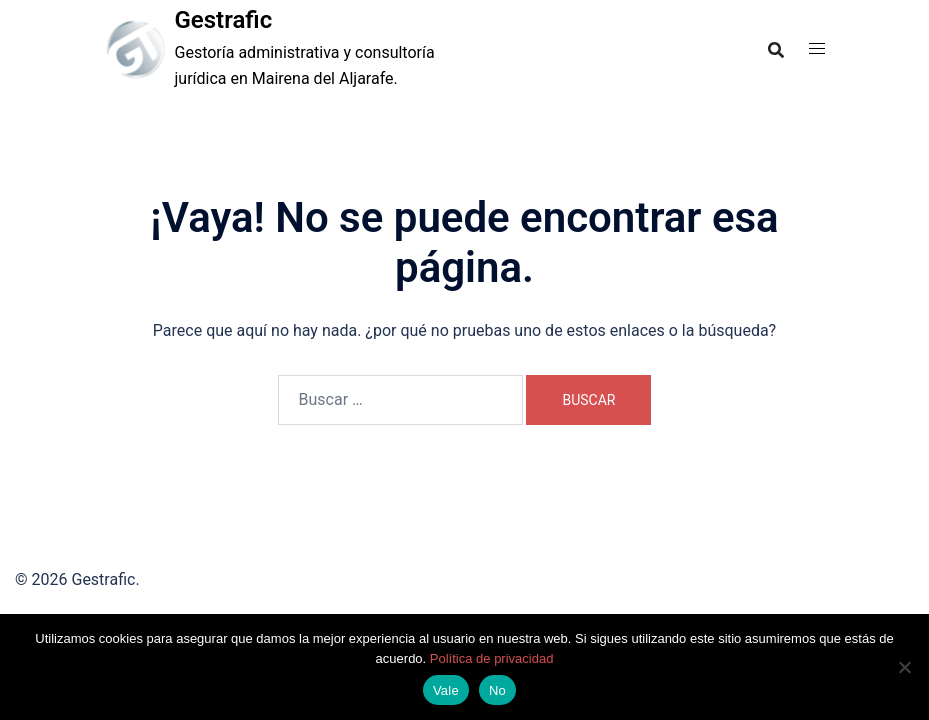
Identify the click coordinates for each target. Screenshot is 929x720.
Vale (446, 690)
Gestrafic (224, 20)
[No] (904, 667)
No (497, 690)
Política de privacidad (492, 658)
